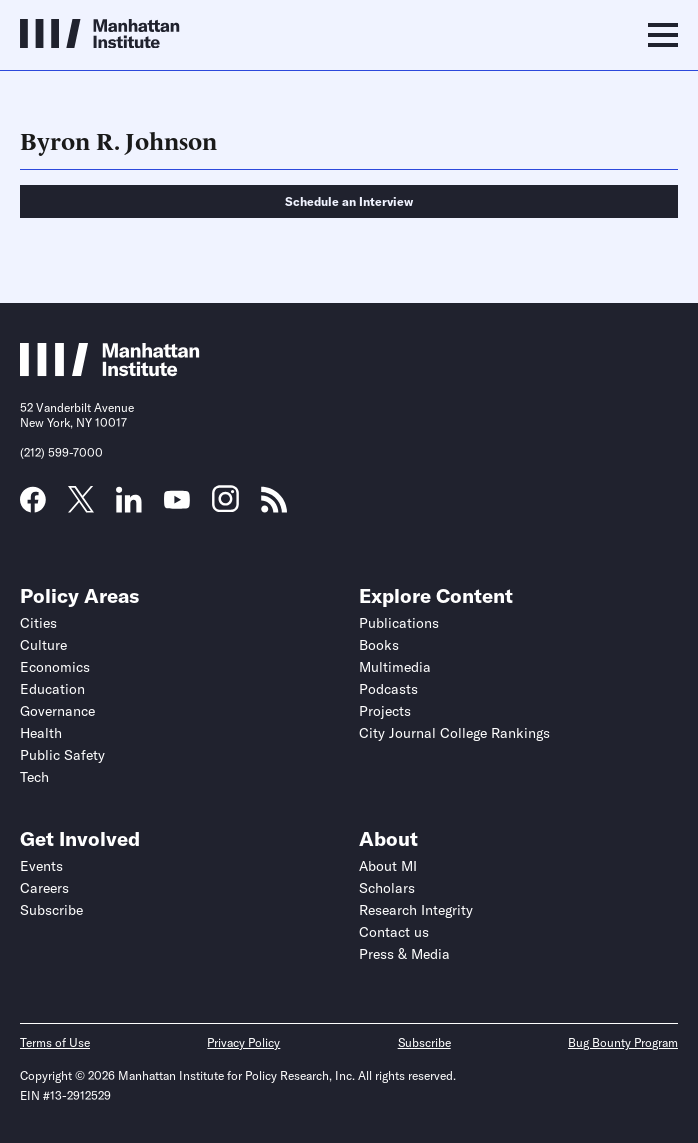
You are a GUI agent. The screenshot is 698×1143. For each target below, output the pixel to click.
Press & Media (404, 954)
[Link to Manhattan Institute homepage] (110, 371)
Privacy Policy (243, 1042)
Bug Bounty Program (623, 1042)
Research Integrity (416, 910)
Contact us (394, 932)
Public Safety (62, 755)
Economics (55, 667)
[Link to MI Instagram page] (225, 506)
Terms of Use (55, 1042)
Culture (43, 645)
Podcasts (388, 689)
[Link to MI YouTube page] (177, 502)
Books (379, 645)
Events (41, 866)
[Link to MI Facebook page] (33, 506)
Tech (34, 777)
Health (41, 733)
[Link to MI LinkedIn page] (129, 506)
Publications (399, 623)
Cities (38, 623)
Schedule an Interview (349, 201)
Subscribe (51, 910)
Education (52, 689)
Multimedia (395, 667)
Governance (57, 711)
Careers (44, 888)
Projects (385, 711)
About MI (388, 866)
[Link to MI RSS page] (274, 506)
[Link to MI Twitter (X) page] (81, 506)
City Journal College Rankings (454, 733)
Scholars (387, 888)
